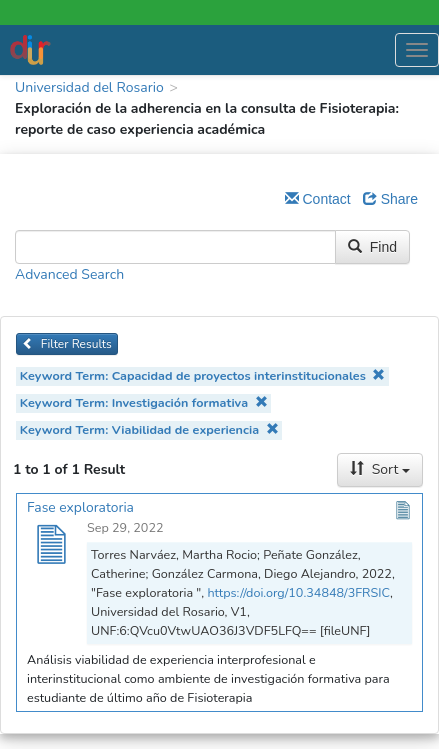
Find (372, 247)
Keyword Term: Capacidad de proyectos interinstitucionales (203, 375)
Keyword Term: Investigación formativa (144, 402)
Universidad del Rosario (89, 87)
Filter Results (67, 344)
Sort (380, 469)
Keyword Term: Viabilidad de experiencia (149, 429)
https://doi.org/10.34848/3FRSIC (298, 592)
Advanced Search (69, 274)
